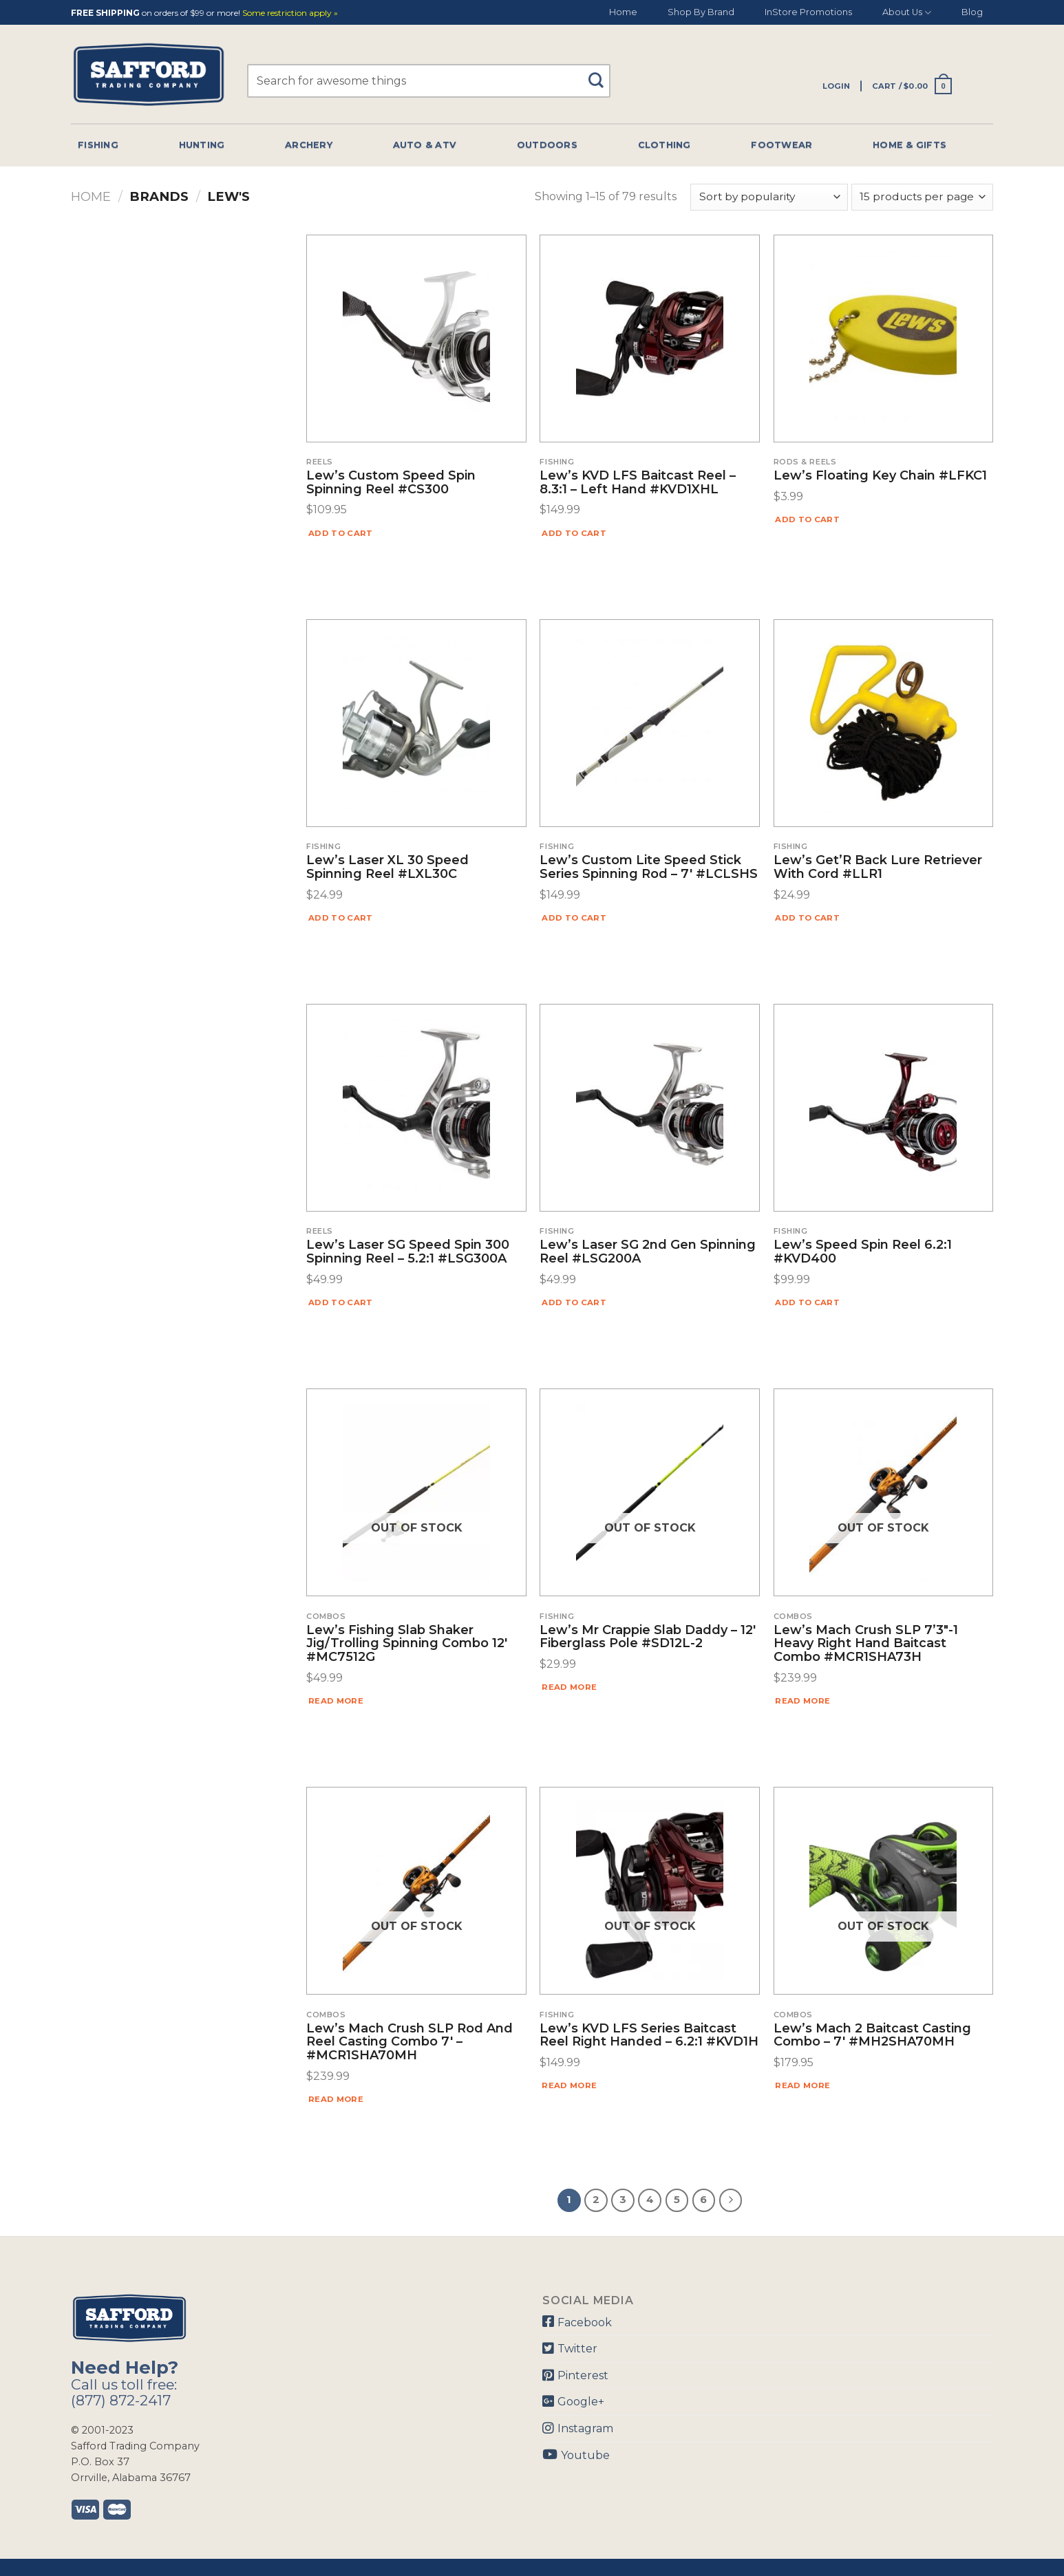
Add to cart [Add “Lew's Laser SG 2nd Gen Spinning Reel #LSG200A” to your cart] (574, 1302)
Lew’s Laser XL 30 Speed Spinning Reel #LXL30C (387, 867)
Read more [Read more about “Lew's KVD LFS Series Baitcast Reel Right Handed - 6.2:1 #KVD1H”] (569, 2085)
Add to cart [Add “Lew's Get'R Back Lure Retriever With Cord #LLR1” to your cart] (807, 918)
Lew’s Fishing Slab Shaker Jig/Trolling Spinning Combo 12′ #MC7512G (406, 1644)
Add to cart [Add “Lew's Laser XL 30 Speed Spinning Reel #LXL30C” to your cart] (340, 918)
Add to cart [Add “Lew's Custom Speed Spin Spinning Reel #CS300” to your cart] (340, 533)
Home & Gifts (909, 145)
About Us (906, 12)
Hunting (202, 145)
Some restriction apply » (290, 13)
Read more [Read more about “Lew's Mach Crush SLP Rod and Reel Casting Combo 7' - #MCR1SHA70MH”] (335, 2099)
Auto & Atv (425, 145)
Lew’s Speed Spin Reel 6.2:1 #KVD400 (863, 1252)
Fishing (98, 145)
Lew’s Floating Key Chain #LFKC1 (880, 476)
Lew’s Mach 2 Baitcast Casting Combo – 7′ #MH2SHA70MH (872, 2036)
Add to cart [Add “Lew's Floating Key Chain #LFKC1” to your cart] (807, 519)
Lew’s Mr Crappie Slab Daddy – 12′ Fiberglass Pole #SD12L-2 (648, 1637)
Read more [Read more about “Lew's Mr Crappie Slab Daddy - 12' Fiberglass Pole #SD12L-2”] (569, 1687)
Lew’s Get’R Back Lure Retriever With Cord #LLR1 (878, 867)
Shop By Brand (701, 12)
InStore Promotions (808, 12)
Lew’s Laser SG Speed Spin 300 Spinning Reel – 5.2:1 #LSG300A (407, 1252)
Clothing (664, 145)
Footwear (781, 145)
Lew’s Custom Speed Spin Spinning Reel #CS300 (391, 483)
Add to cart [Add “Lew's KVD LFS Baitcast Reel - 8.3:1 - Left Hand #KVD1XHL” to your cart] (574, 533)
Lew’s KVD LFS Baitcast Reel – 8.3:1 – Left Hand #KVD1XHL (638, 483)
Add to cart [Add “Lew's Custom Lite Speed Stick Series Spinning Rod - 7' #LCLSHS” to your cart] (574, 918)
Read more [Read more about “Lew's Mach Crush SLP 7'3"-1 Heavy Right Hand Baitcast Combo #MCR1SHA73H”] (802, 1701)
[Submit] (601, 74)
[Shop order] (768, 197)
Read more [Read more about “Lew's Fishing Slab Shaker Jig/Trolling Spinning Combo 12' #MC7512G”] (335, 1701)
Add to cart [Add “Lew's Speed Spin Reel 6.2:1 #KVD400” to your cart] (807, 1302)
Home (623, 12)
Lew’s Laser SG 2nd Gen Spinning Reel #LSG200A (648, 1252)
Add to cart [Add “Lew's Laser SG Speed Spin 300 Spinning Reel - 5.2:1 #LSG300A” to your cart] (340, 1302)
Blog (972, 12)
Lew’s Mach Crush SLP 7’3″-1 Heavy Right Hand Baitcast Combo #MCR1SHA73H (866, 1644)
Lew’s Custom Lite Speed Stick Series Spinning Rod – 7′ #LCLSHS (649, 867)
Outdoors (547, 145)
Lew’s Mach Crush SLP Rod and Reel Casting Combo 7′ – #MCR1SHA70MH (409, 2042)
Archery (308, 145)
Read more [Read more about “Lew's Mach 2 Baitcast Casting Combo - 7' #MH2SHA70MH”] (802, 2085)
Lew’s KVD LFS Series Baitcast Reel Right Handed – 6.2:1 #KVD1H (649, 2036)
